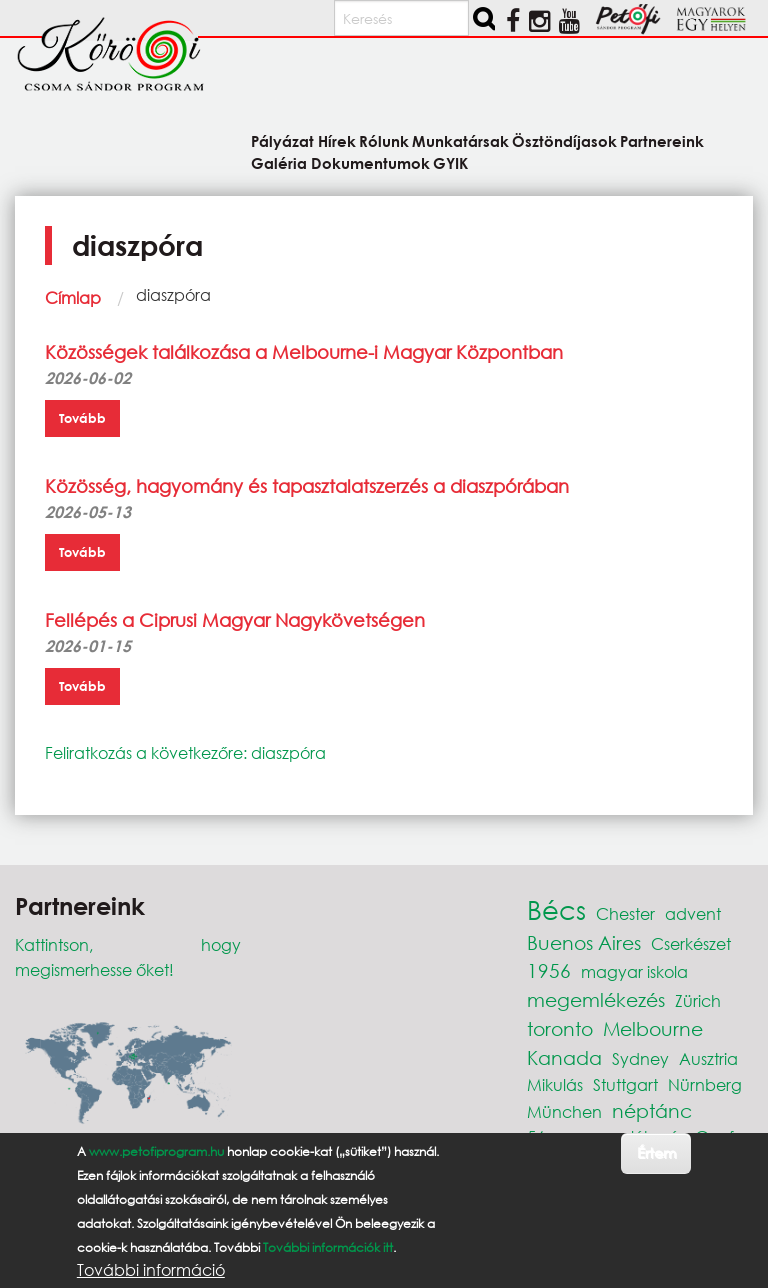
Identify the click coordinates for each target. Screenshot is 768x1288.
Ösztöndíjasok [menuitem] (564, 140)
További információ (151, 1270)
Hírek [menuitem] (337, 140)
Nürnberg (705, 1084)
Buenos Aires (584, 942)
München (564, 1111)
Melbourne (653, 1028)
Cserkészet (691, 943)
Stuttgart (625, 1084)
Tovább (82, 418)
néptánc (652, 1110)
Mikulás (555, 1084)
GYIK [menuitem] (450, 162)
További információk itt (328, 1247)
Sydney (640, 1058)
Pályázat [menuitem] (282, 140)
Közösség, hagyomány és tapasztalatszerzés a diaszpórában (307, 486)
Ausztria (708, 1058)
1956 (549, 970)
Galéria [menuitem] (279, 162)
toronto (560, 1028)
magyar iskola (634, 971)
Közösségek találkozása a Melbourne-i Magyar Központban (304, 352)
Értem (656, 1152)
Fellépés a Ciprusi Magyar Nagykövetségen (235, 620)
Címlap (73, 297)
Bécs (556, 909)
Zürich (698, 1000)
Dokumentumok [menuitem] (370, 162)
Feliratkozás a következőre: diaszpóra (185, 752)
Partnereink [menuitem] (662, 140)
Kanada (564, 1057)
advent (693, 913)
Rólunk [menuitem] (384, 140)
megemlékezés (596, 999)
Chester (625, 913)
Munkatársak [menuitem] (460, 140)
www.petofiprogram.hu (156, 1151)
